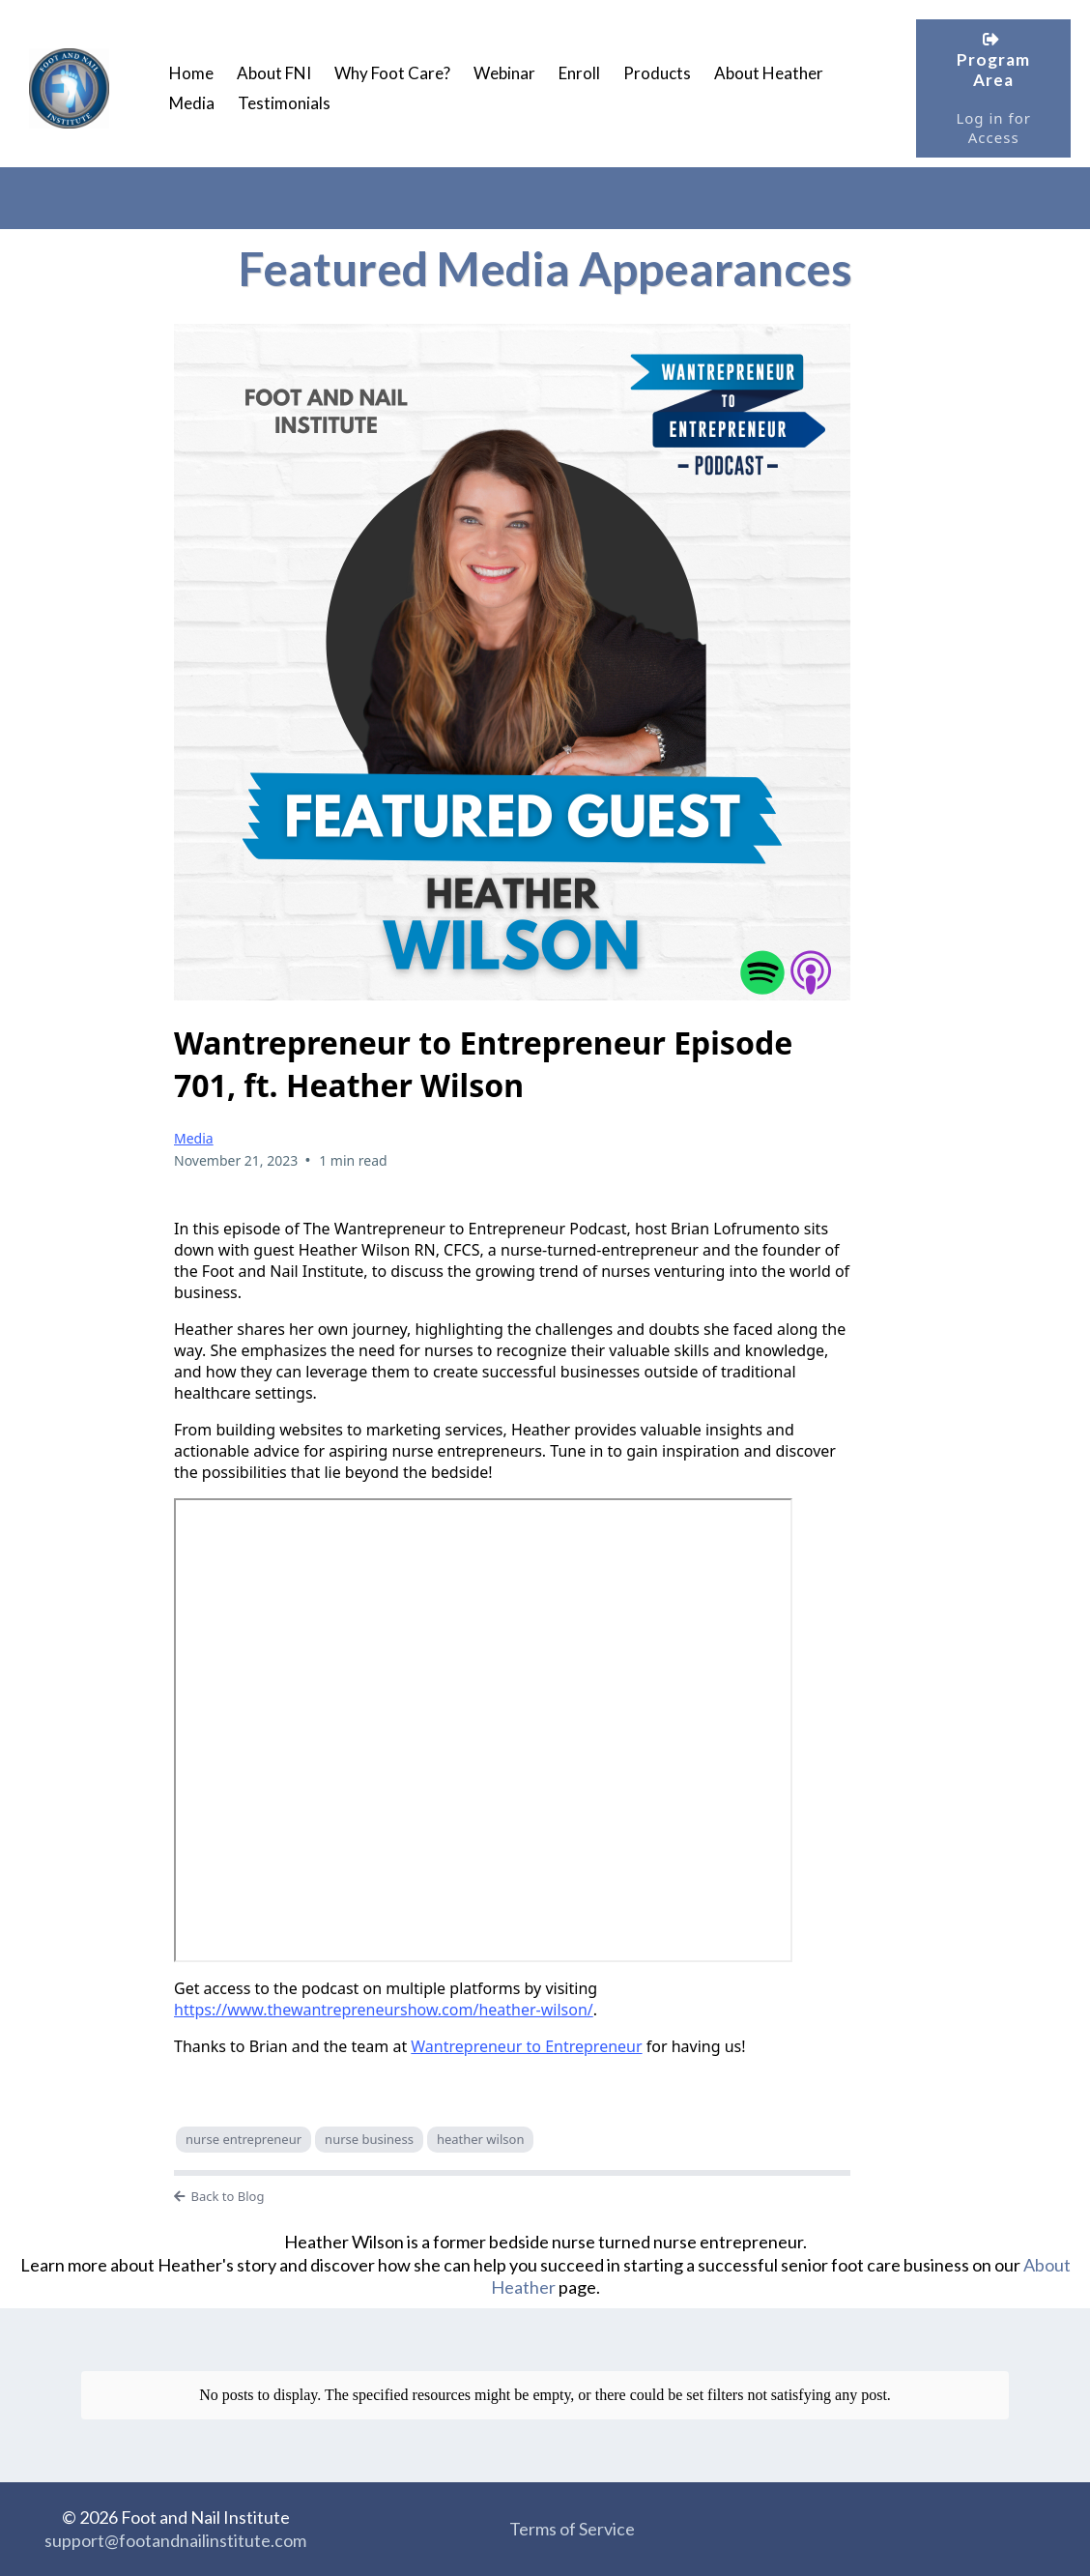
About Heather (768, 73)
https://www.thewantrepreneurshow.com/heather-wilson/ (383, 2009)
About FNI (274, 73)
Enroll (579, 73)
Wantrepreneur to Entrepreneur (526, 2046)
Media (192, 103)
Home (191, 73)
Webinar (504, 73)
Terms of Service (572, 2528)
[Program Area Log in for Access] (993, 88)
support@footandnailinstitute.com (175, 2540)
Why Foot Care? (392, 73)
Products (657, 73)
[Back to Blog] (512, 2197)
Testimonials (284, 103)
